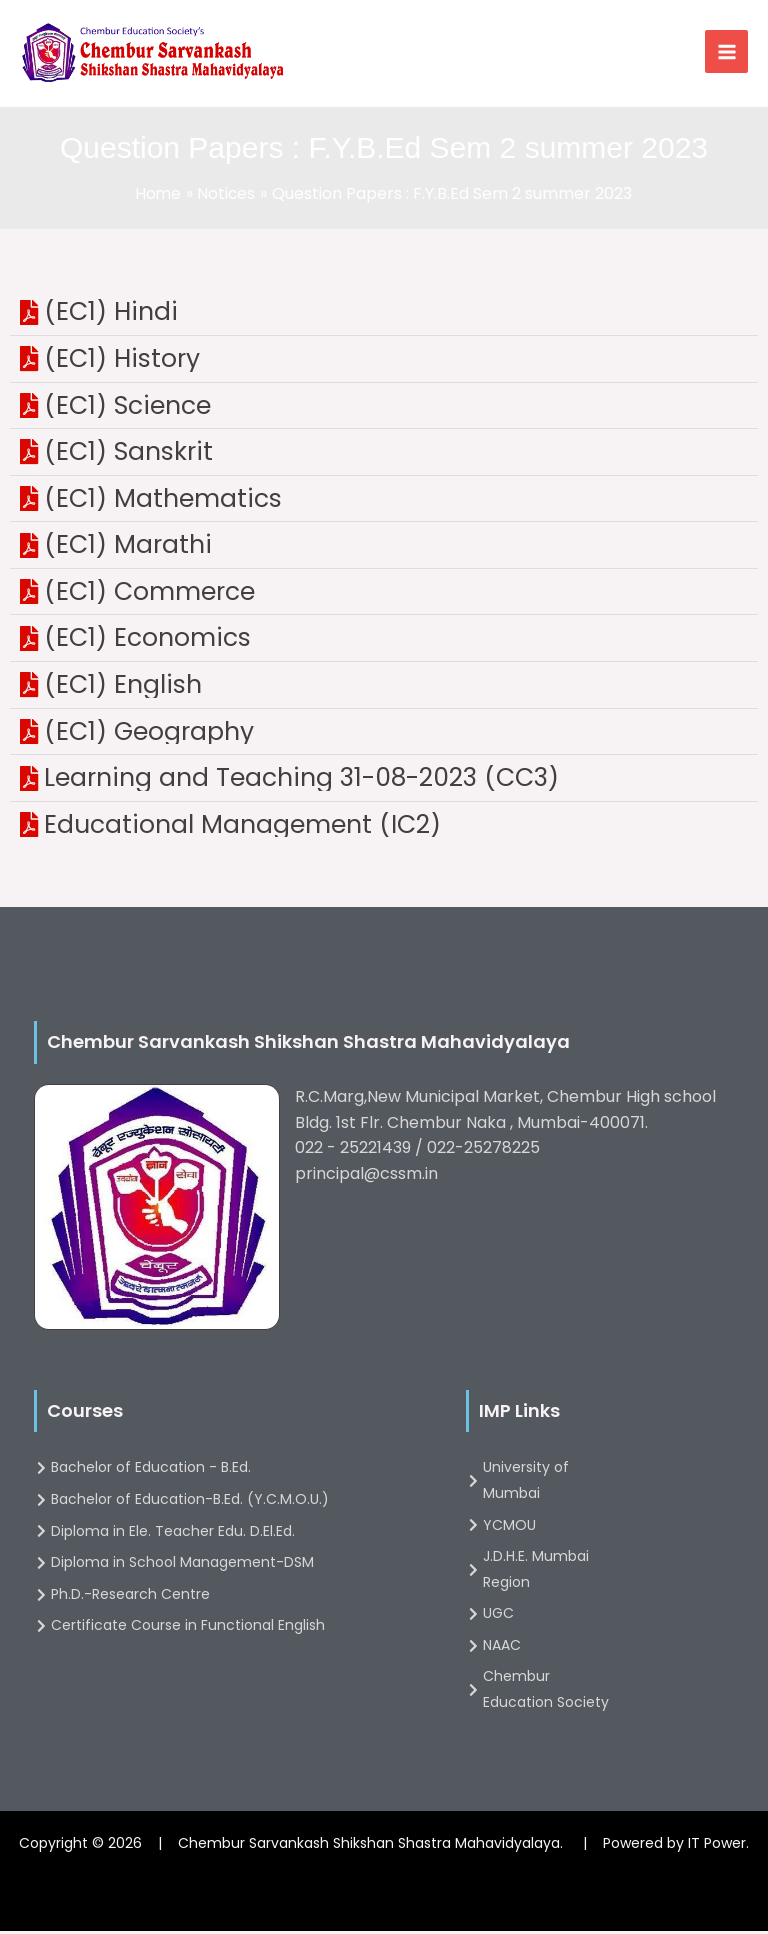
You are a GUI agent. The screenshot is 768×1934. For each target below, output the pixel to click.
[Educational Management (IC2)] (384, 828)
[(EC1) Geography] (384, 735)
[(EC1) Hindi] (384, 316)
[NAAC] (542, 1649)
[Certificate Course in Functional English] (232, 1630)
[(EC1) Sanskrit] (384, 455)
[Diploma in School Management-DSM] (232, 1566)
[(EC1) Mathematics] (384, 502)
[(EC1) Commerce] (384, 595)
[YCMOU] (542, 1529)
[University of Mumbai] (542, 1484)
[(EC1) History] (384, 362)
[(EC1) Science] (384, 409)
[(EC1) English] (384, 688)
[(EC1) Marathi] (384, 549)
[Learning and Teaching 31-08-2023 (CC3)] (384, 782)
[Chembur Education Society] (542, 1693)
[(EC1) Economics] (384, 642)
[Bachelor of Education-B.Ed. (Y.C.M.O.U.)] (232, 1503)
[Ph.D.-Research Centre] (232, 1598)
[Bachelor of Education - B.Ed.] (232, 1472)
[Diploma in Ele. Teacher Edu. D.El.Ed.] (232, 1535)
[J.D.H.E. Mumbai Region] (542, 1572)
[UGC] (542, 1618)
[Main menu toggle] (726, 54)
